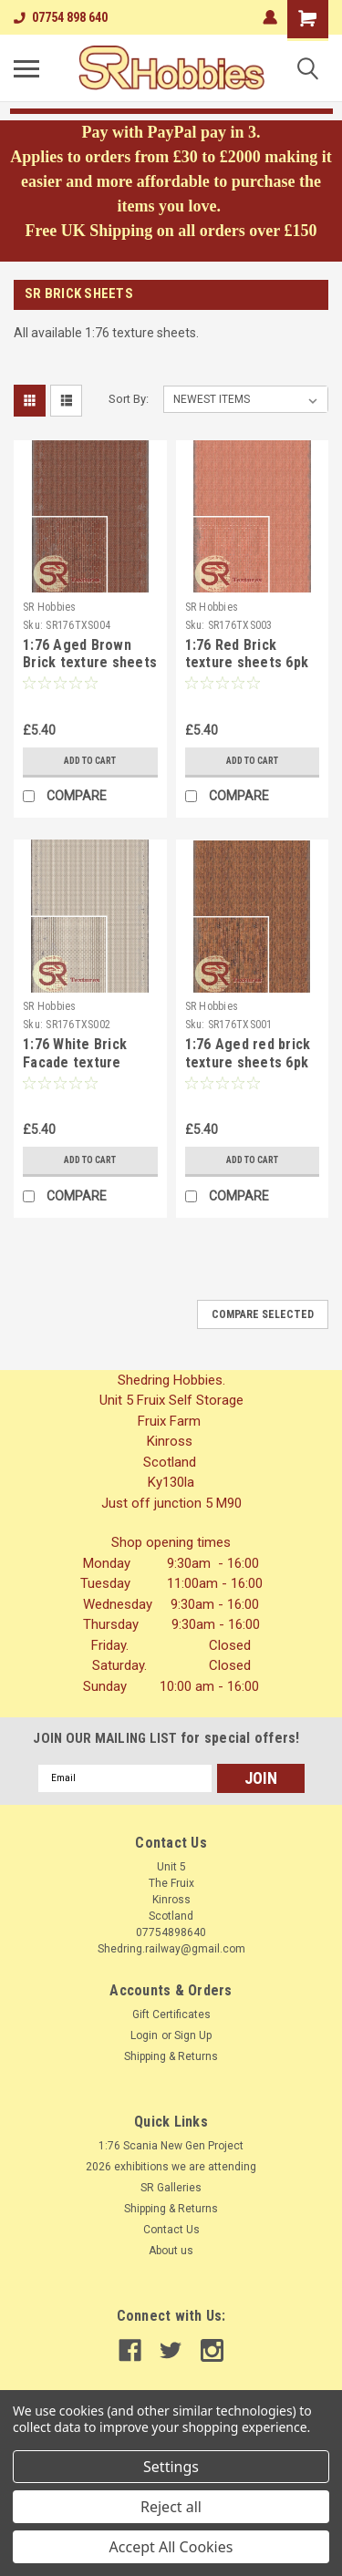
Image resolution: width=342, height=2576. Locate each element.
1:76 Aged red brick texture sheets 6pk (248, 1053)
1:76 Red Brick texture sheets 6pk (247, 654)
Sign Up (193, 2035)
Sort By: (129, 399)
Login (144, 2035)
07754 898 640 (61, 17)
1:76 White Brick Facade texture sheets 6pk (75, 1062)
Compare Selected (263, 1314)
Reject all (171, 2507)
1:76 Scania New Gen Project (171, 2145)
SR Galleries (171, 2187)
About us (171, 2250)
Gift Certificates (171, 2014)
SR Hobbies (50, 607)
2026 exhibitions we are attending (171, 2166)
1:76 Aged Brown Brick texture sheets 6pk (90, 663)
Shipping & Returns (171, 2056)
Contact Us (171, 2229)
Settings (171, 2467)
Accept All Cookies (171, 2547)
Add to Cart (90, 761)
